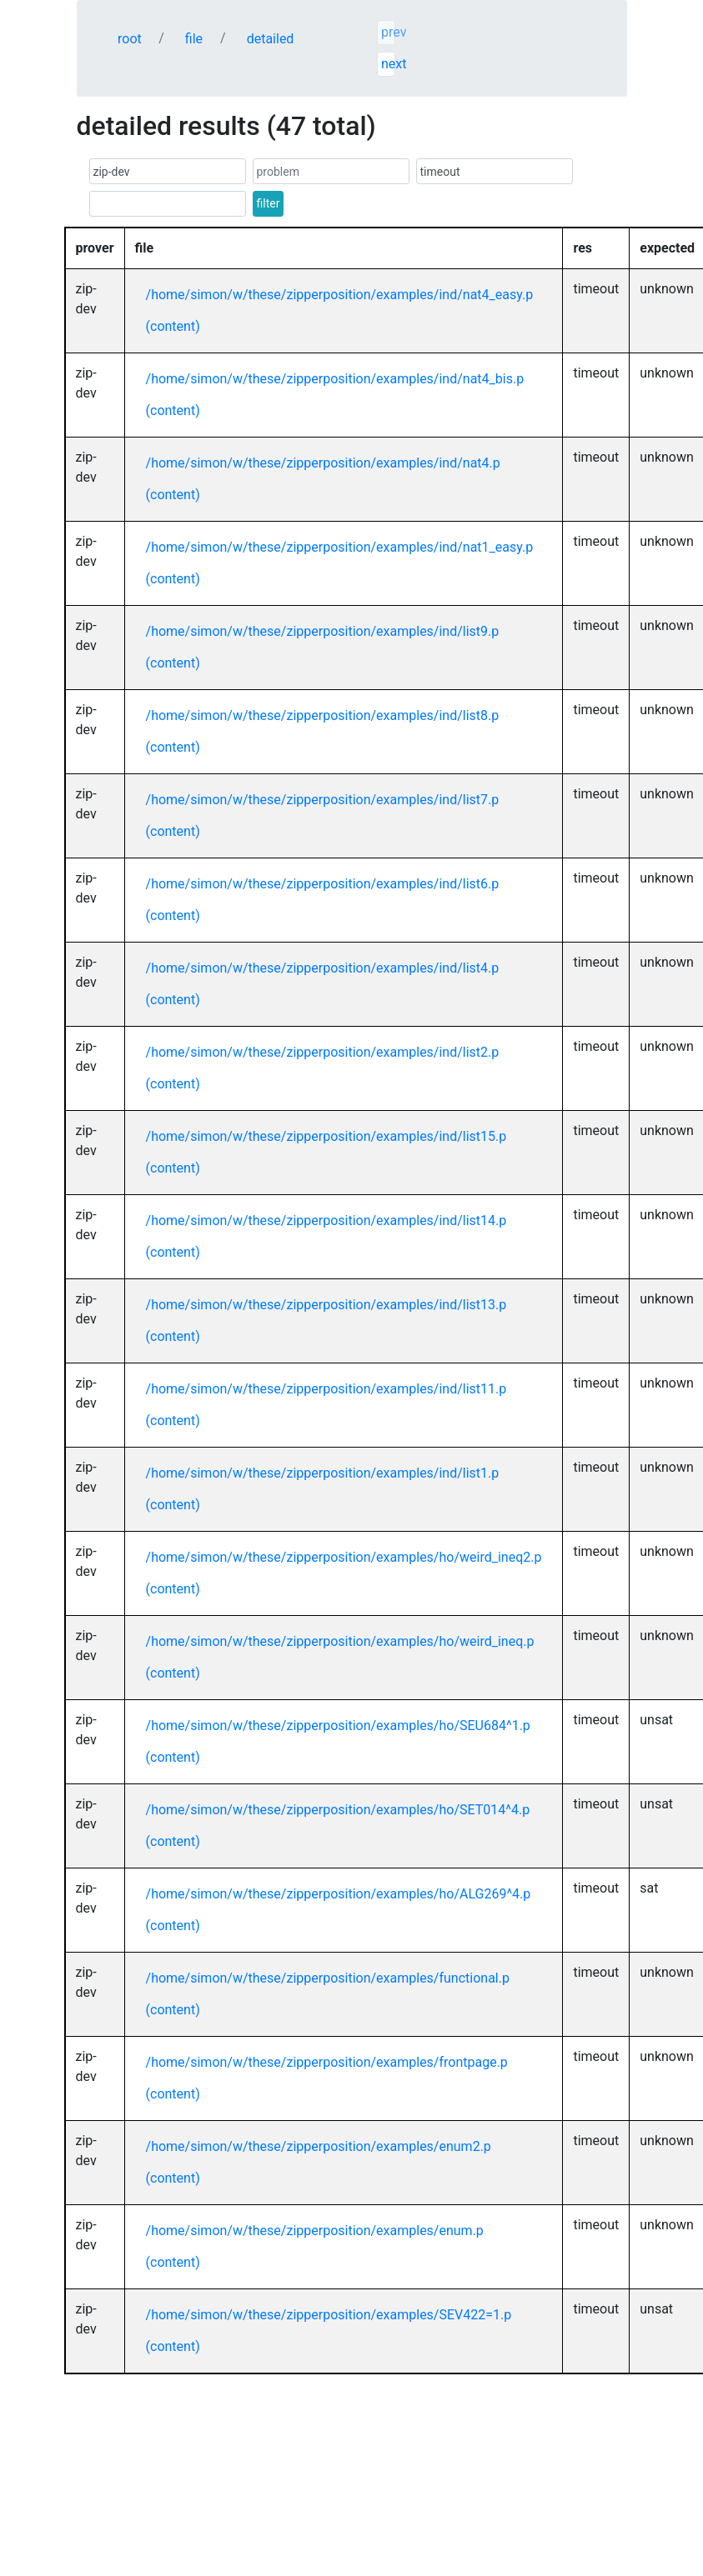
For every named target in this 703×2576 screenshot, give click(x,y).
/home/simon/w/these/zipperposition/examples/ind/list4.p (323, 968)
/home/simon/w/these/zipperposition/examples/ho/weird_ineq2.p (344, 1557)
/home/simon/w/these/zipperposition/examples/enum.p (315, 2230)
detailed (270, 39)
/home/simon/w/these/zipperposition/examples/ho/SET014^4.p (338, 1810)
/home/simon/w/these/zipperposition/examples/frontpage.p (327, 2062)
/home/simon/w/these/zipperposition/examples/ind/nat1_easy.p (340, 547)
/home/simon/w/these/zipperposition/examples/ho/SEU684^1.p (338, 1725)
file (194, 39)
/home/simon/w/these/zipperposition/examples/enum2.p (318, 2146)
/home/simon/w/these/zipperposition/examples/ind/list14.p (326, 1220)
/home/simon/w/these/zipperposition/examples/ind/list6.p (323, 884)
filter (268, 203)
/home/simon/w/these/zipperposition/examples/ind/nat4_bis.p (335, 379)
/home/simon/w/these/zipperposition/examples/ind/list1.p (323, 1473)
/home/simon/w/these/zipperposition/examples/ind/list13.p (326, 1305)
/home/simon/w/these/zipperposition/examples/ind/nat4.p (323, 463)
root (130, 39)
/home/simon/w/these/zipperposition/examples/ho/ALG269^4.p (338, 1894)
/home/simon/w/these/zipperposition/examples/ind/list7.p (323, 800)
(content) (173, 326)
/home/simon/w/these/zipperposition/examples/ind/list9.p (323, 631)
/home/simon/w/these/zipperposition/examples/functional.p (328, 1978)
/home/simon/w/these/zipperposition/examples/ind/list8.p (323, 715)
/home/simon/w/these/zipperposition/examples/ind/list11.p (326, 1389)
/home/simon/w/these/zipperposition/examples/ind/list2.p (323, 1052)
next (388, 64)
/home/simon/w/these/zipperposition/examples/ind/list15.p (326, 1136)
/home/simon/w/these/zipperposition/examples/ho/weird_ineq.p (340, 1641)
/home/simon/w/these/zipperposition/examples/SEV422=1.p (329, 2315)
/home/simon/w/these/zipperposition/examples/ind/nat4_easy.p (340, 295)
